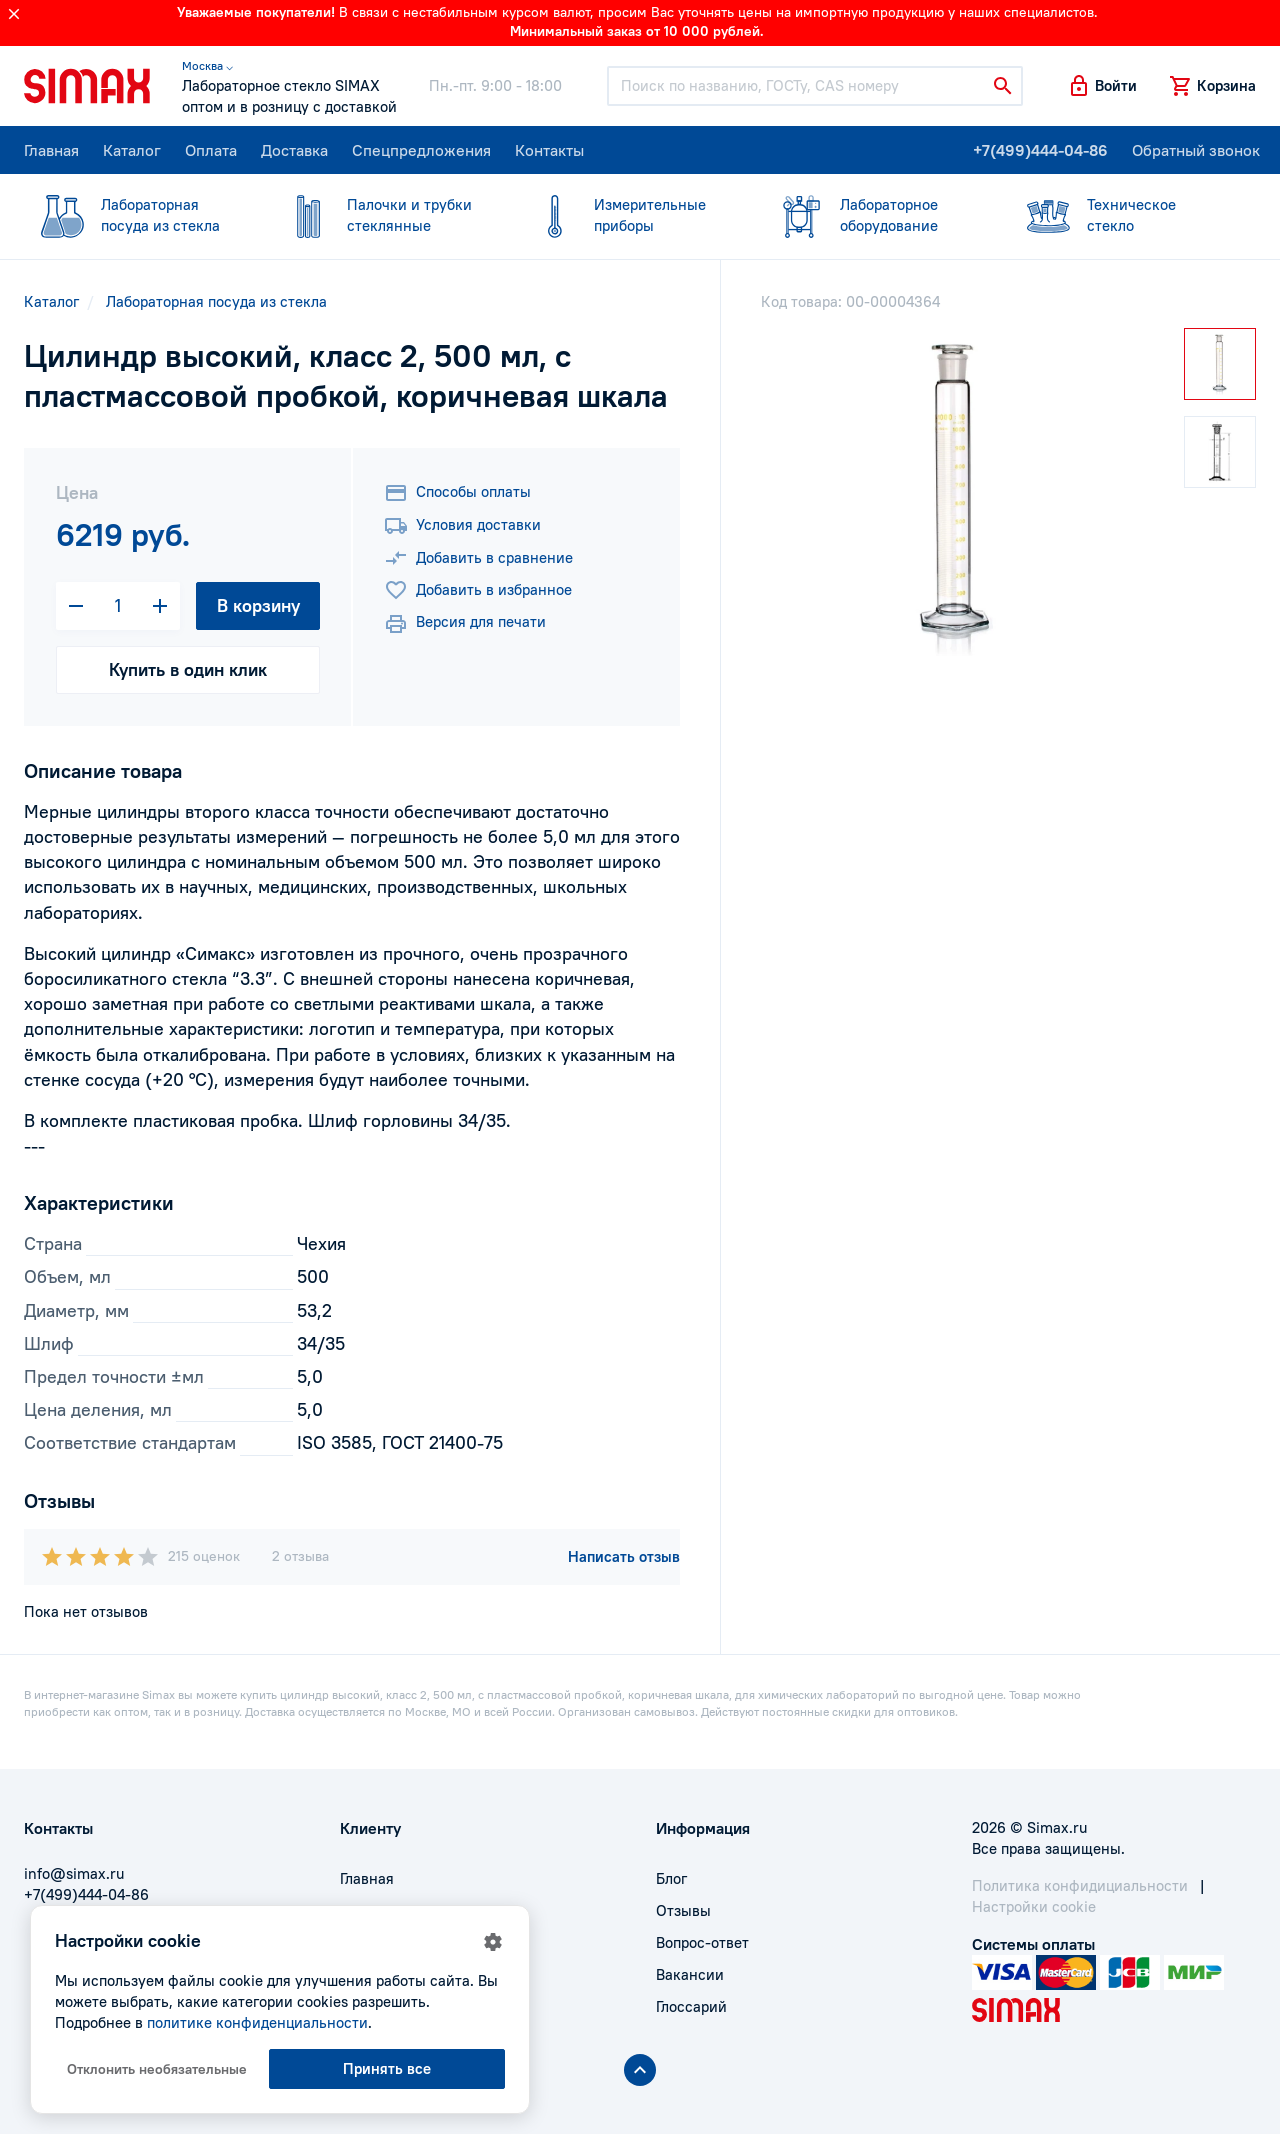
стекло (1121, 214)
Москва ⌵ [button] (207, 65)
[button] (1102, 86)
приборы (628, 214)
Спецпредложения (421, 150)
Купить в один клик (188, 669)
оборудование (874, 214)
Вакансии (690, 1974)
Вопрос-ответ (702, 1942)
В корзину (258, 605)
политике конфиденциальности (257, 2022)
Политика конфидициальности (1080, 1885)
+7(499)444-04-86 (1040, 150)
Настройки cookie (1034, 1906)
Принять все (387, 2068)
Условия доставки (462, 526)
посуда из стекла (135, 214)
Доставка (294, 150)
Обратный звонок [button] (1196, 150)
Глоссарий (691, 2006)
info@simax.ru (74, 1873)
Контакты (549, 150)
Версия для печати (465, 624)
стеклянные (381, 214)
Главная (51, 150)
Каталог (132, 150)
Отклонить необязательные (157, 2069)
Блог (671, 1878)
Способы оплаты (457, 493)
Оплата (211, 150)
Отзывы (683, 1910)
